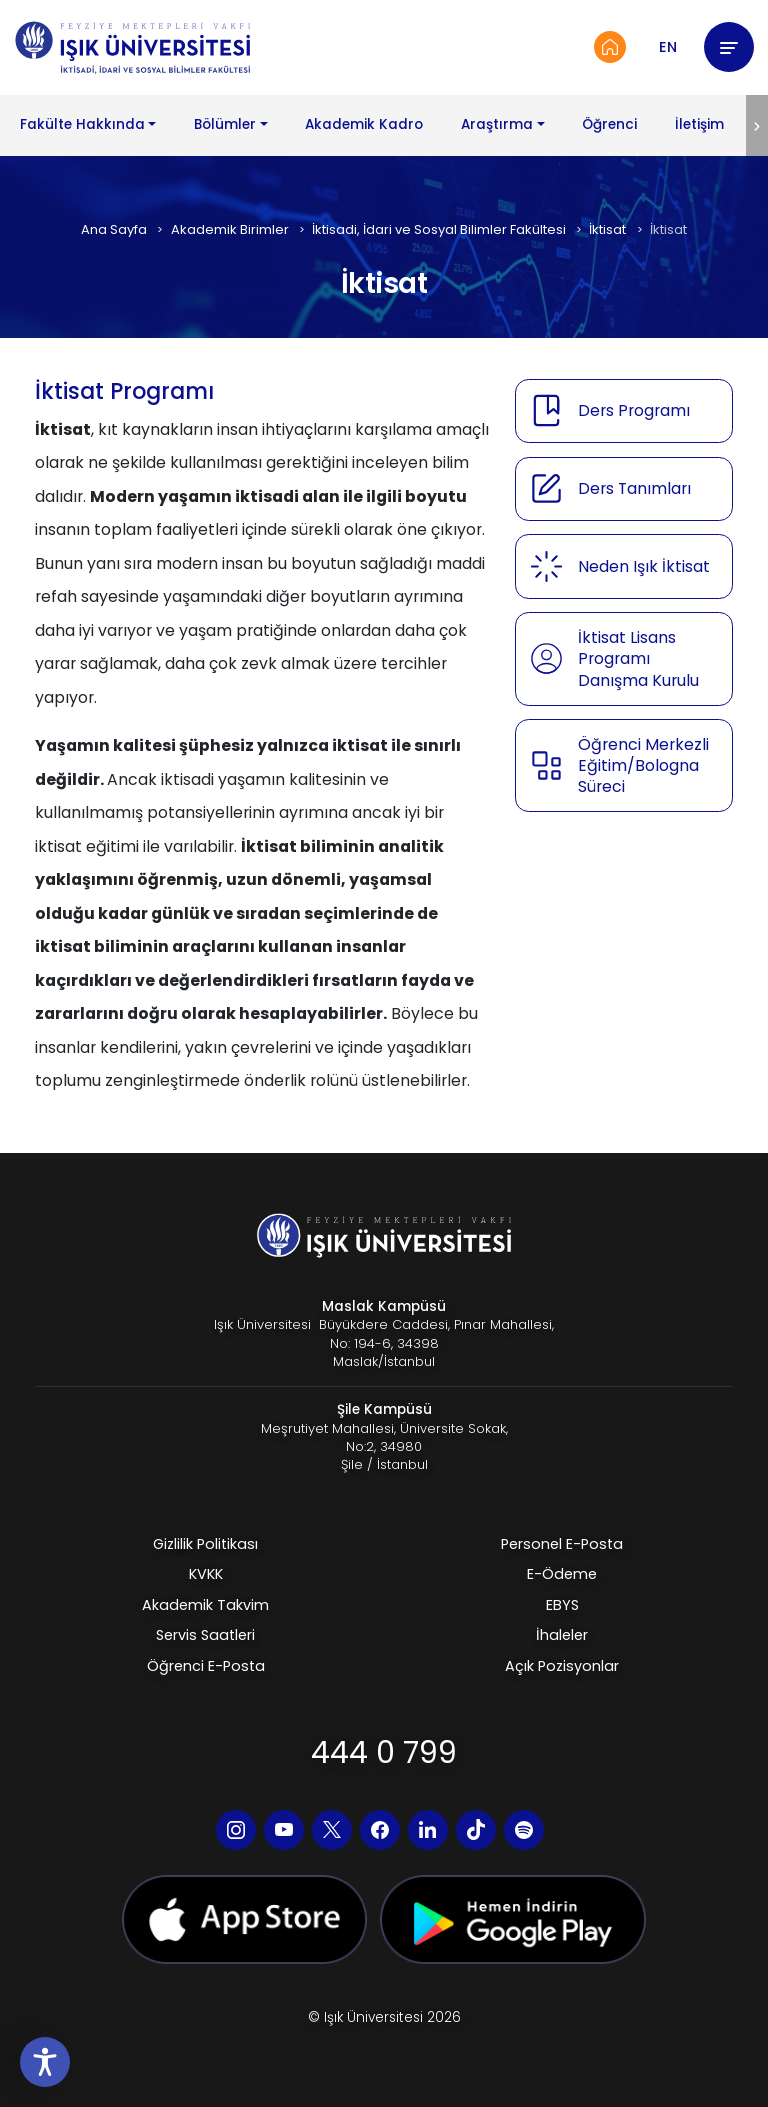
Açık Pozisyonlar (562, 1666)
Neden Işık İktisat (644, 566)
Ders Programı (634, 410)
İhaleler (562, 1635)
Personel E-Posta (562, 1544)
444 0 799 (384, 1752)
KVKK (206, 1574)
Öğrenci (609, 124)
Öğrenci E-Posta (206, 1666)
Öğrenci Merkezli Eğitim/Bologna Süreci (643, 766)
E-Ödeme (562, 1574)
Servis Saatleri (205, 1635)
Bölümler (225, 124)
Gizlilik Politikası (205, 1544)
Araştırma (497, 124)
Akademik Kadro (364, 124)
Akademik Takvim (205, 1605)
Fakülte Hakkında (82, 124)
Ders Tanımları (634, 488)
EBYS (562, 1605)
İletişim (699, 124)
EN (668, 47)
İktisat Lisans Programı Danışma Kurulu (638, 659)
